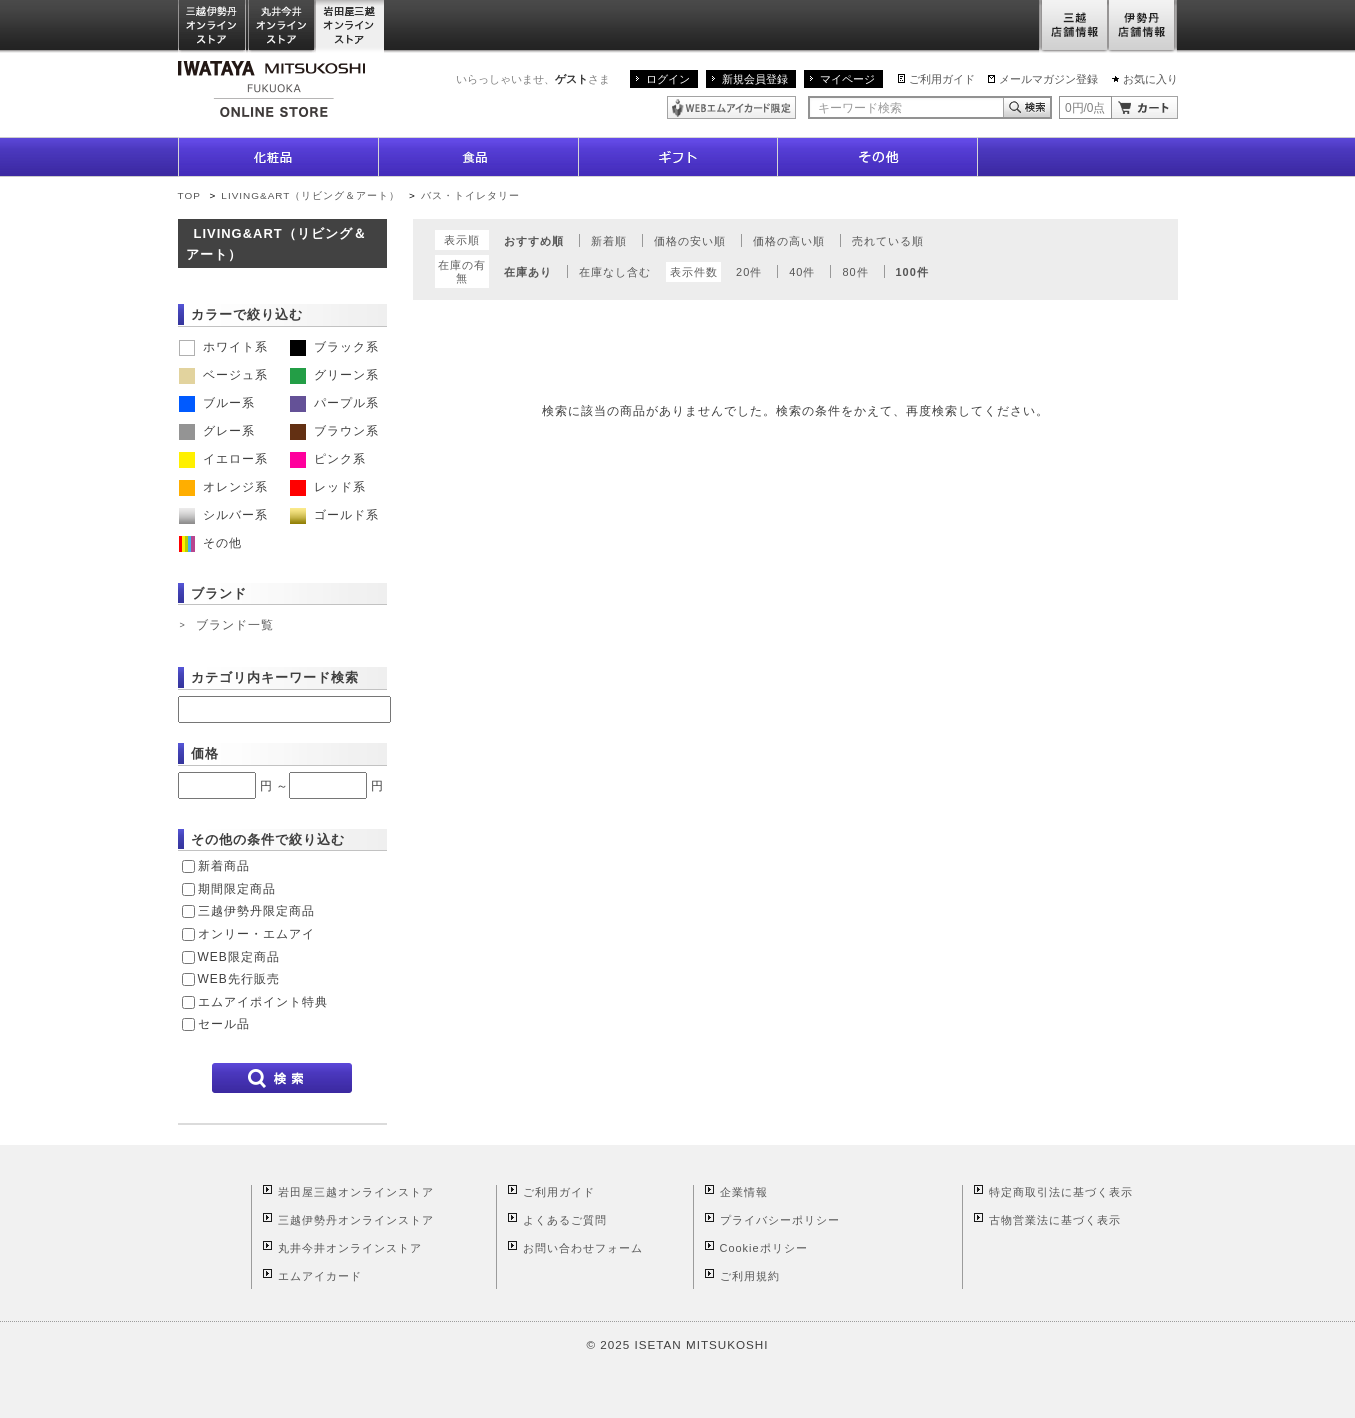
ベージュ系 (223, 375)
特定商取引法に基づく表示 (1061, 1192)
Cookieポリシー (764, 1248)
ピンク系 (328, 459)
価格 (205, 753)
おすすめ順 (534, 241)
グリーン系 (334, 375)
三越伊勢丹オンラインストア (213, 26)
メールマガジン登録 (1048, 79)
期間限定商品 (237, 889)
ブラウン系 (334, 431)
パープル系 (334, 403)
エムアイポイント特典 (263, 1002)
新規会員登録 (755, 79)
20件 (749, 272)
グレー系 (217, 431)
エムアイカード (320, 1276)
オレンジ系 (223, 487)
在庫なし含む (615, 272)
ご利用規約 (750, 1276)
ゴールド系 (334, 515)
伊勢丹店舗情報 (1143, 26)
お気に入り (1150, 79)
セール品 (224, 1024)
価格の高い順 (789, 241)
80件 (855, 272)
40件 (802, 272)
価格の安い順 (690, 241)
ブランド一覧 (235, 625)
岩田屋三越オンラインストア (350, 26)
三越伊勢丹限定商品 (256, 911)
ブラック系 (334, 347)
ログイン (668, 79)
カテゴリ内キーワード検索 (275, 677)
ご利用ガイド (942, 79)
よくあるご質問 (565, 1220)
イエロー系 (223, 459)
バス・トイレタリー (470, 195)
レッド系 (328, 487)
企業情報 (744, 1192)
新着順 (609, 241)
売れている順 (888, 241)
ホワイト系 (223, 347)
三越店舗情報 (1073, 26)
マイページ (847, 79)
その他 (210, 543)
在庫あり (528, 272)
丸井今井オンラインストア (282, 26)
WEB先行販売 (239, 979)
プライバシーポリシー (780, 1220)
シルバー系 (223, 515)
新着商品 (224, 866)
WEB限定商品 (239, 957)
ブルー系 (217, 403)
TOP (189, 195)
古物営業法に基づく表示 (1055, 1220)
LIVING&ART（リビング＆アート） (310, 195)
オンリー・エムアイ (256, 934)
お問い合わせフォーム (583, 1248)
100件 (912, 272)
